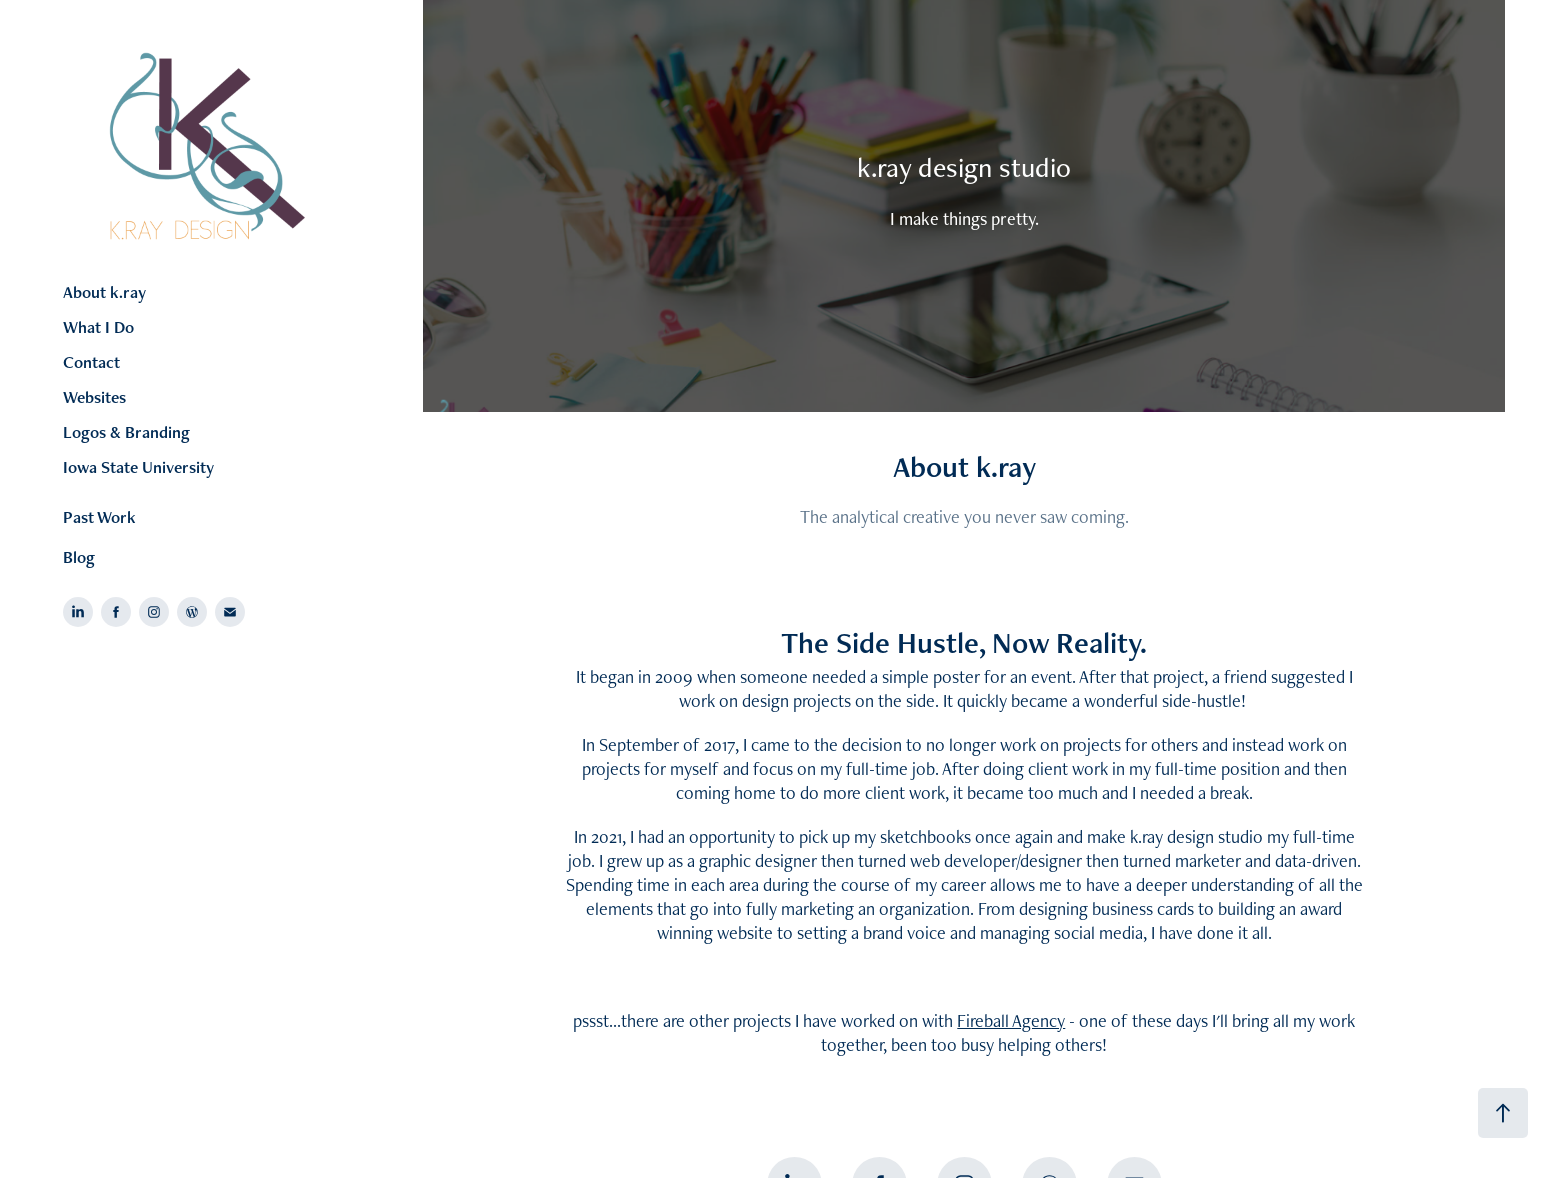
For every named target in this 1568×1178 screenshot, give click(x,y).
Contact (91, 362)
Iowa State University (138, 467)
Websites (94, 397)
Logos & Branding (126, 432)
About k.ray (104, 292)
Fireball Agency (1011, 1020)
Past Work (99, 517)
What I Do (98, 327)
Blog (79, 557)
